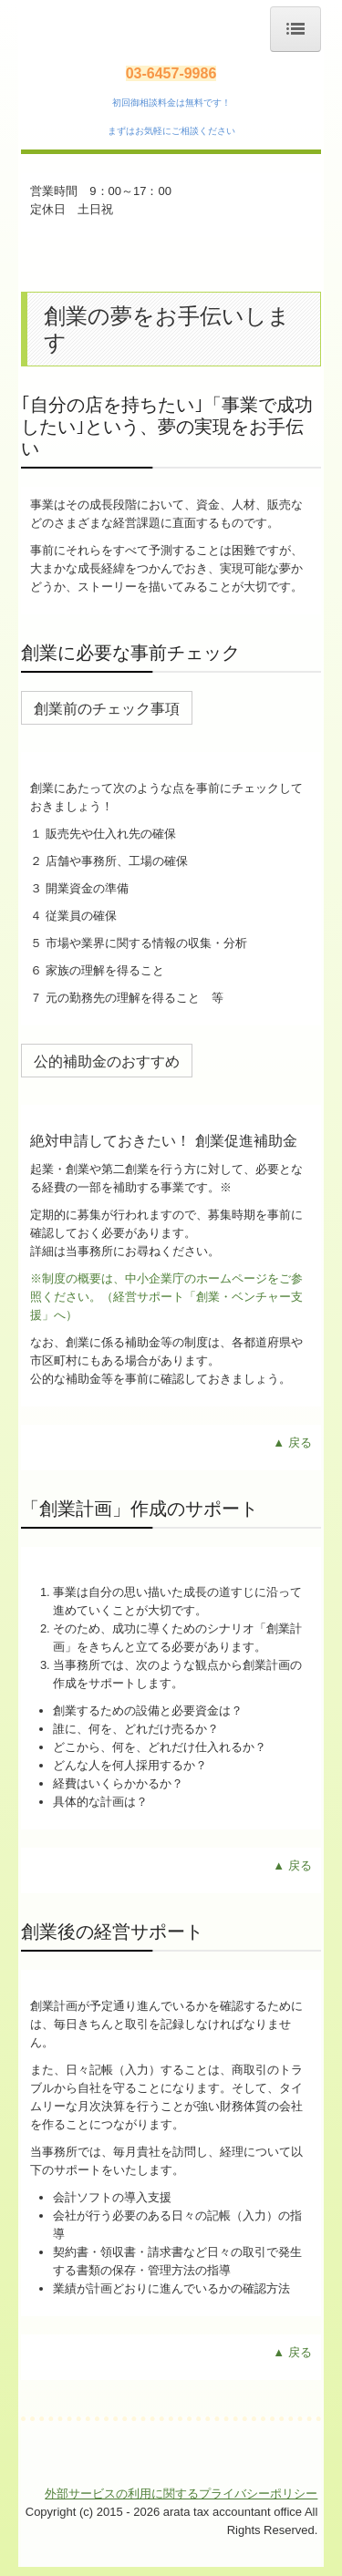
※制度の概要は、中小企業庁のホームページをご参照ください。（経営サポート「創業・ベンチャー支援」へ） (166, 1297)
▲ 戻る (292, 1442)
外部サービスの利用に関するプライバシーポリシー (181, 2493)
